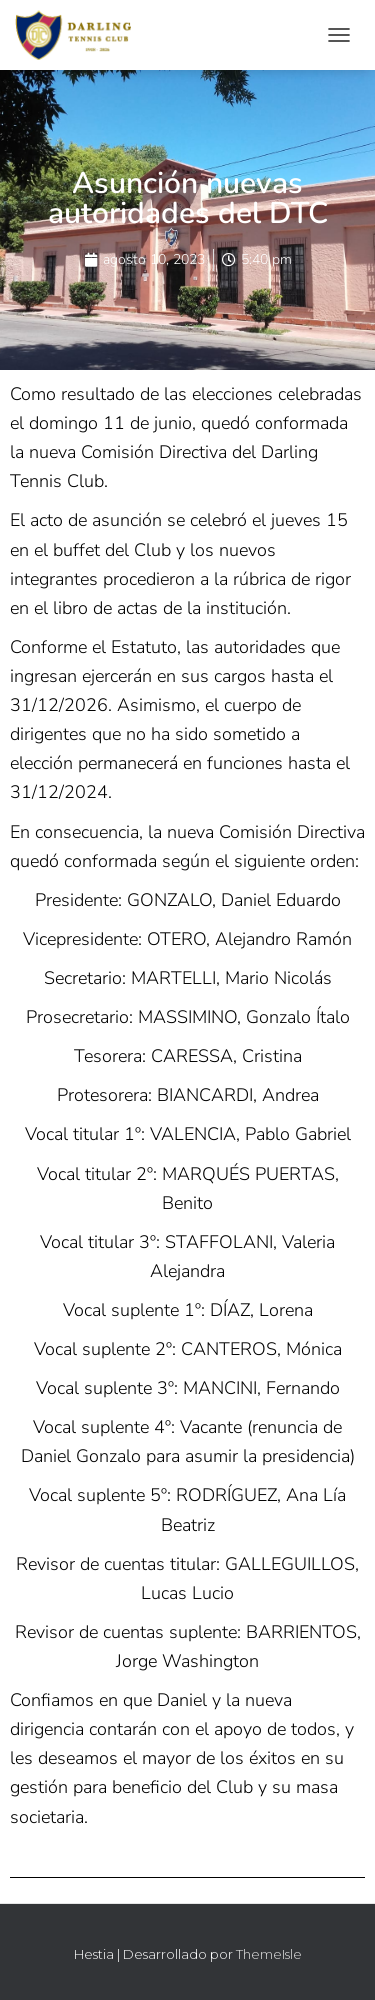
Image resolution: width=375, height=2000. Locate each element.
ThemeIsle (269, 1954)
